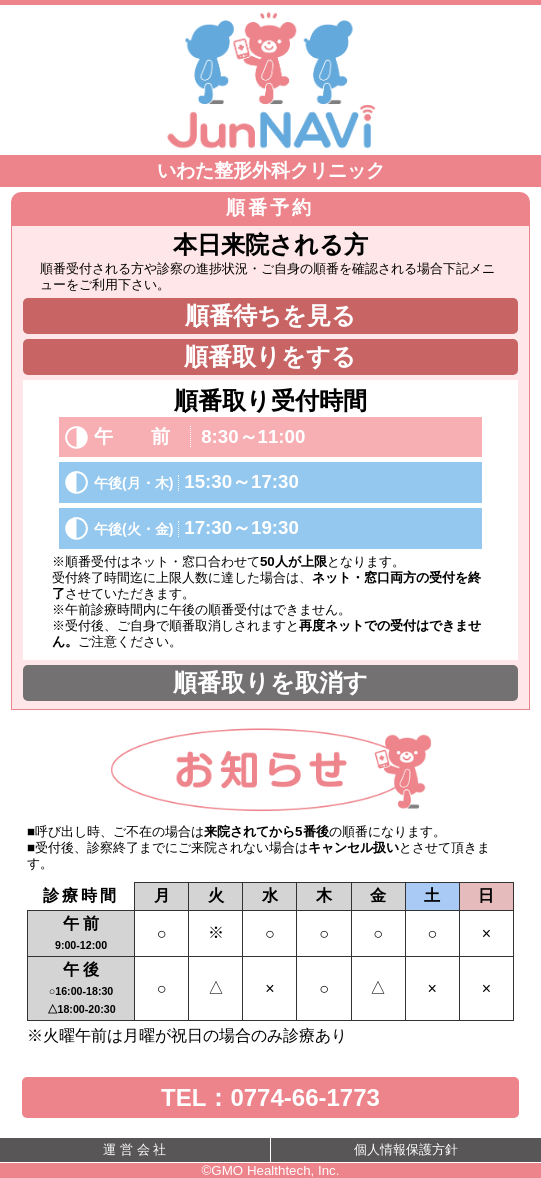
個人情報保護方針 (406, 1149)
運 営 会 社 (134, 1149)
